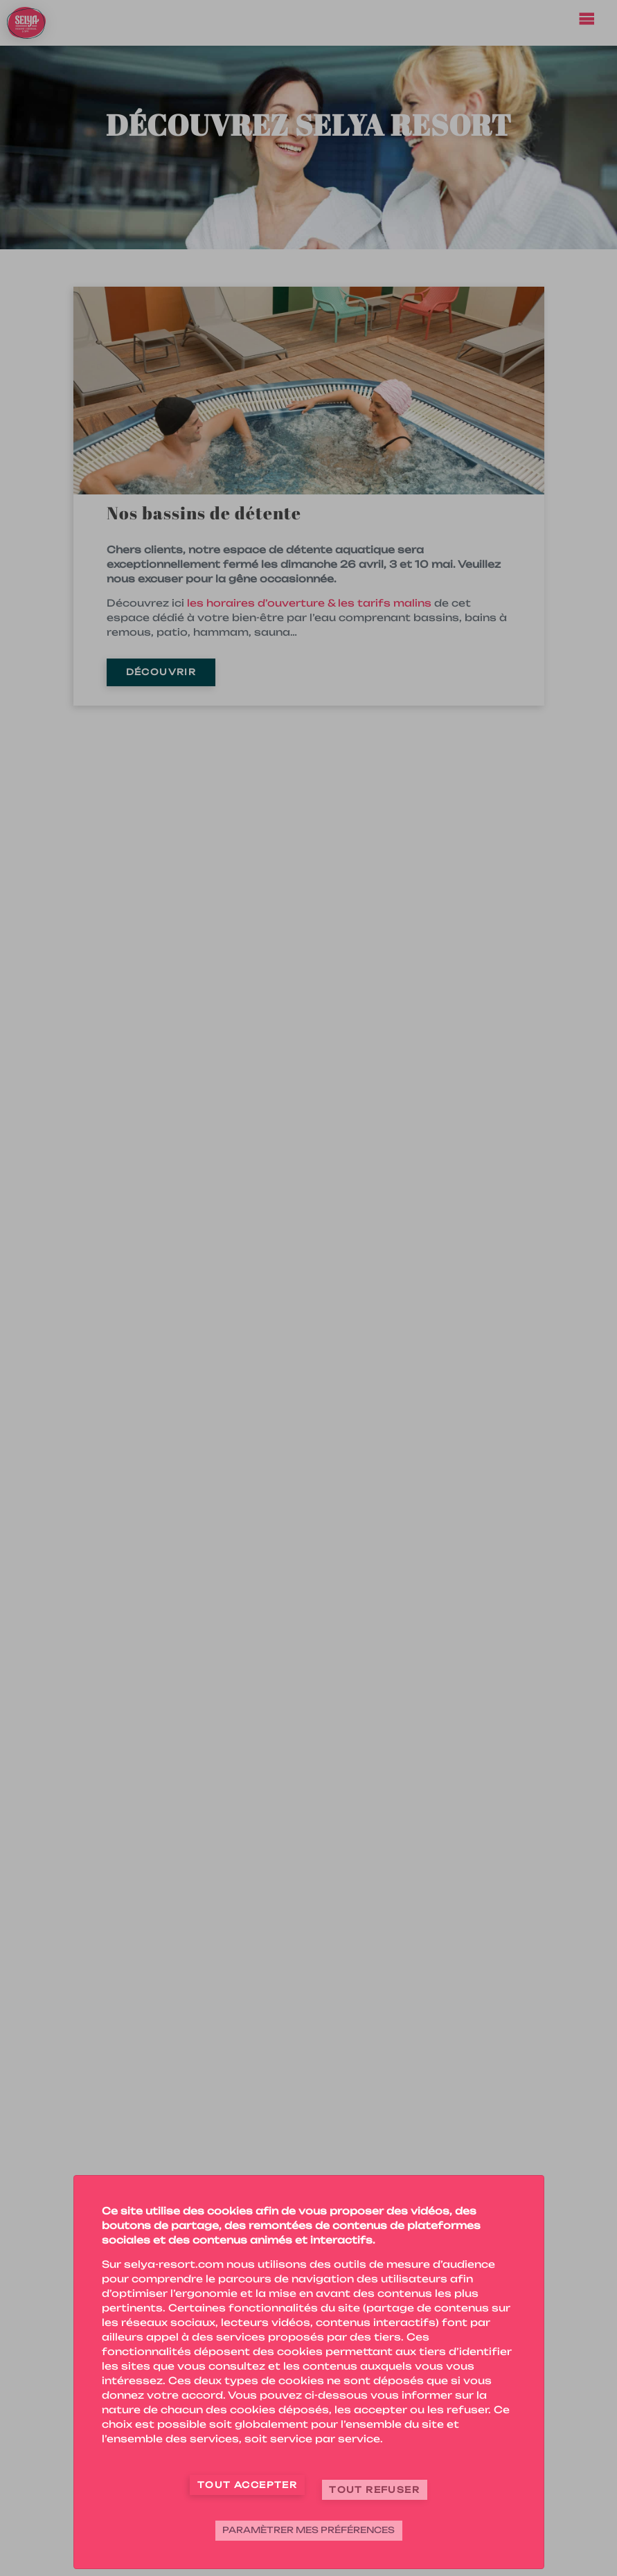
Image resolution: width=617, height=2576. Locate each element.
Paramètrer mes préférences (308, 2530)
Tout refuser (374, 2490)
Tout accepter (247, 2485)
